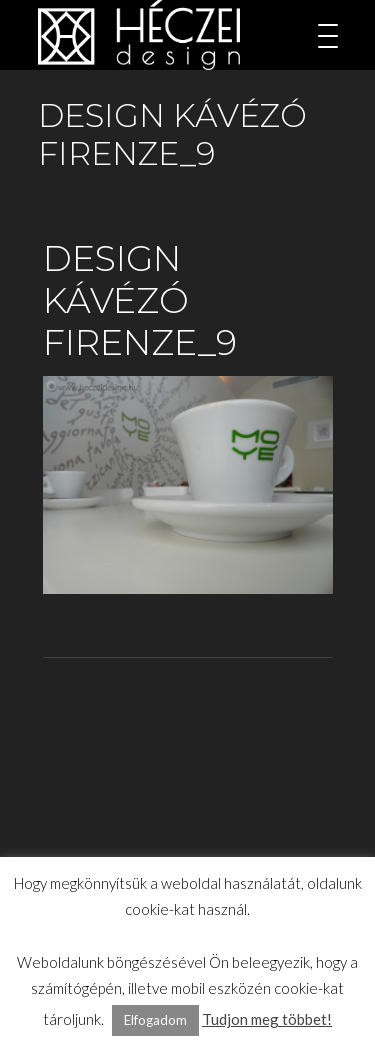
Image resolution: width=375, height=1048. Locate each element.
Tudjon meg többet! (267, 1019)
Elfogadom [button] (155, 1020)
